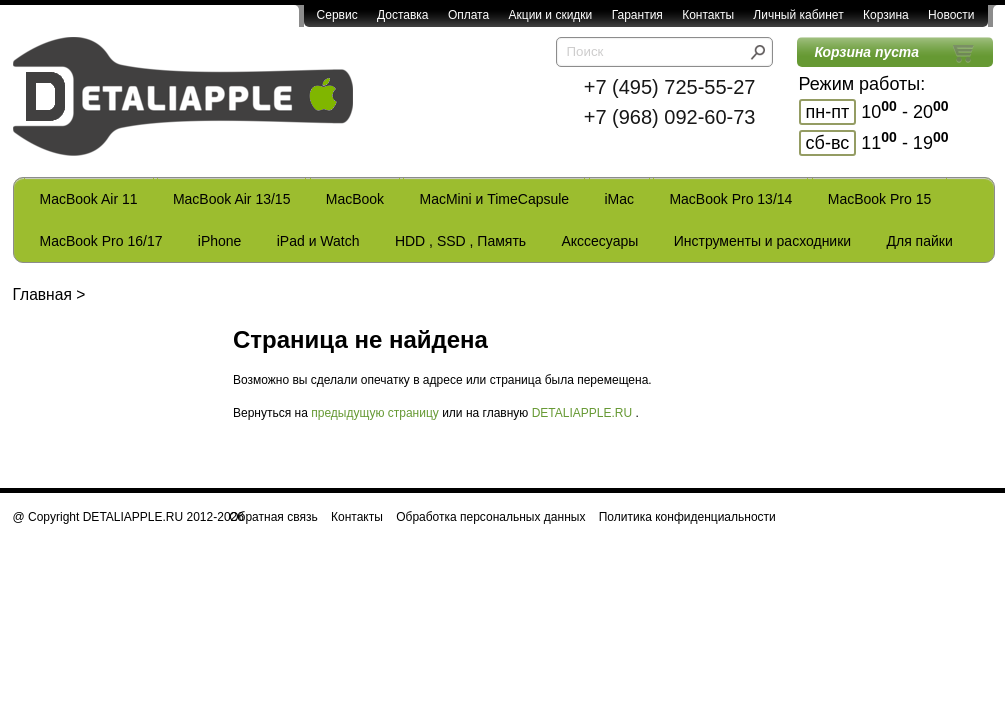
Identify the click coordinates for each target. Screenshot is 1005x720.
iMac (620, 199)
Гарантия (637, 15)
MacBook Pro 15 (880, 199)
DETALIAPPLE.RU (582, 413)
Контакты (708, 15)
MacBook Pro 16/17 (101, 241)
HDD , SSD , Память (460, 241)
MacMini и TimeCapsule (494, 199)
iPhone (220, 241)
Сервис (337, 15)
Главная (42, 294)
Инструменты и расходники (762, 241)
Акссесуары (599, 241)
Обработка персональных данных (490, 517)
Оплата (468, 15)
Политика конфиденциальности (687, 517)
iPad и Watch (318, 241)
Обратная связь (273, 517)
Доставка (403, 15)
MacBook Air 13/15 (232, 199)
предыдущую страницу (375, 413)
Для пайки (919, 241)
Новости (951, 15)
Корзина (886, 15)
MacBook (355, 199)
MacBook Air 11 (89, 199)
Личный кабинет (798, 15)
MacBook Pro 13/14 (730, 199)
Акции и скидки (551, 15)
